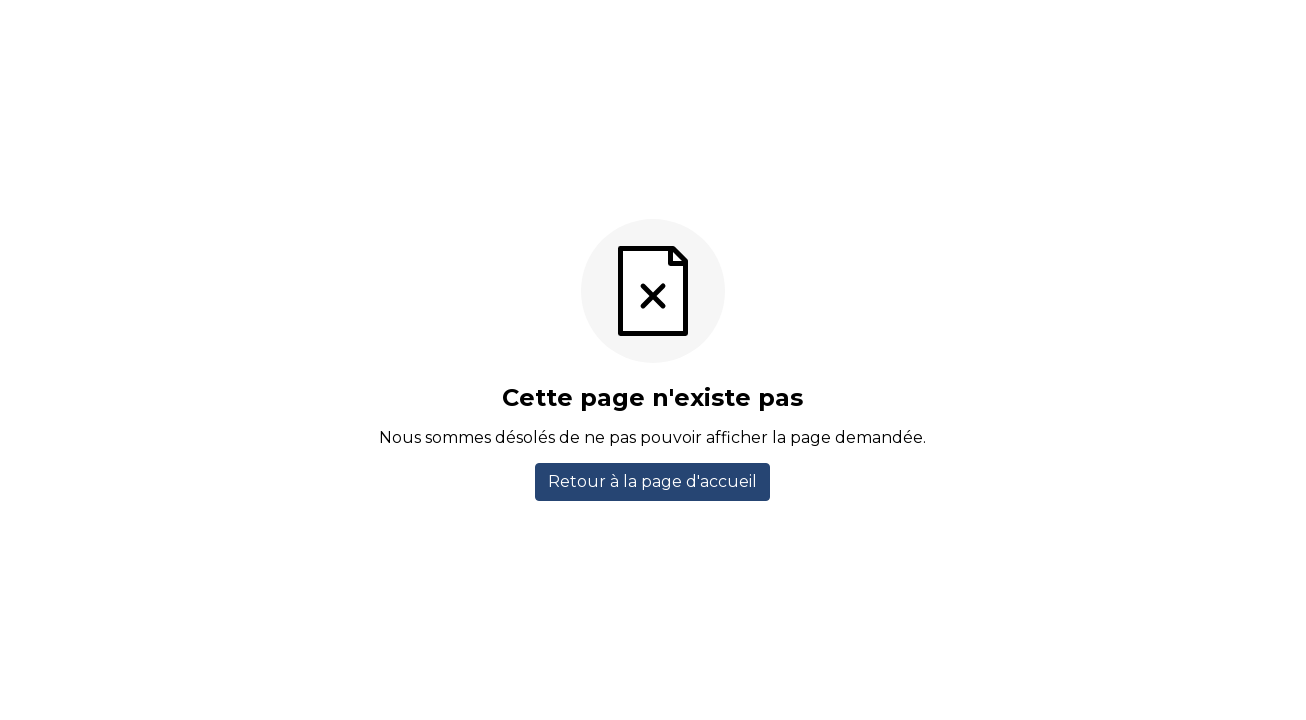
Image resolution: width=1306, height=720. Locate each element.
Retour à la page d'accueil (652, 481)
